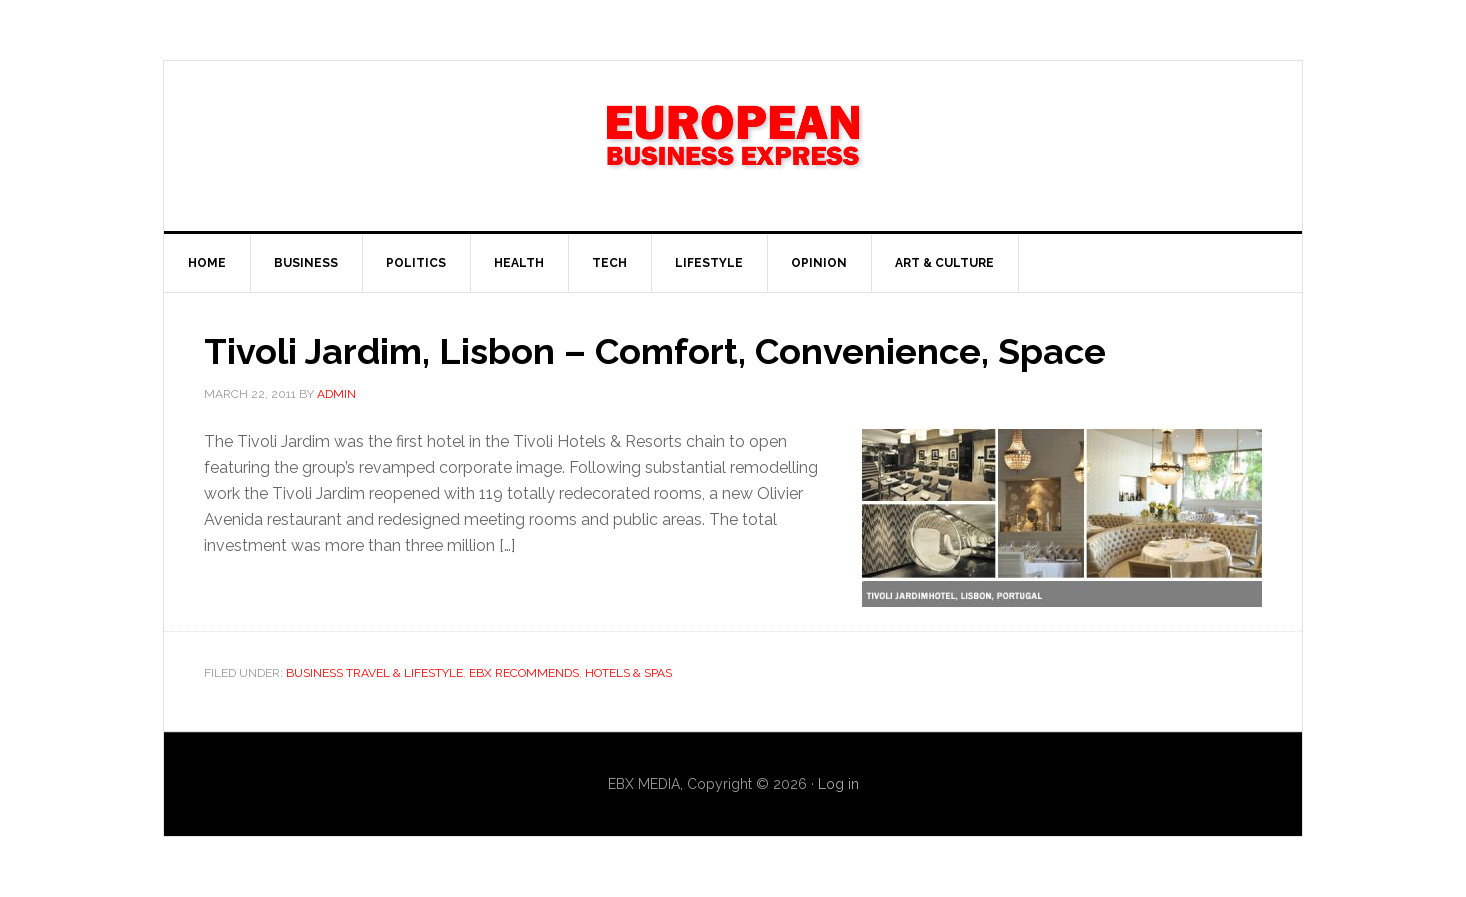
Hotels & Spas (628, 673)
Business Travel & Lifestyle (374, 673)
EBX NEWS (733, 146)
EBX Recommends (524, 673)
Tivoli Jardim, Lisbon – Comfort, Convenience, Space (655, 351)
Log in (838, 784)
